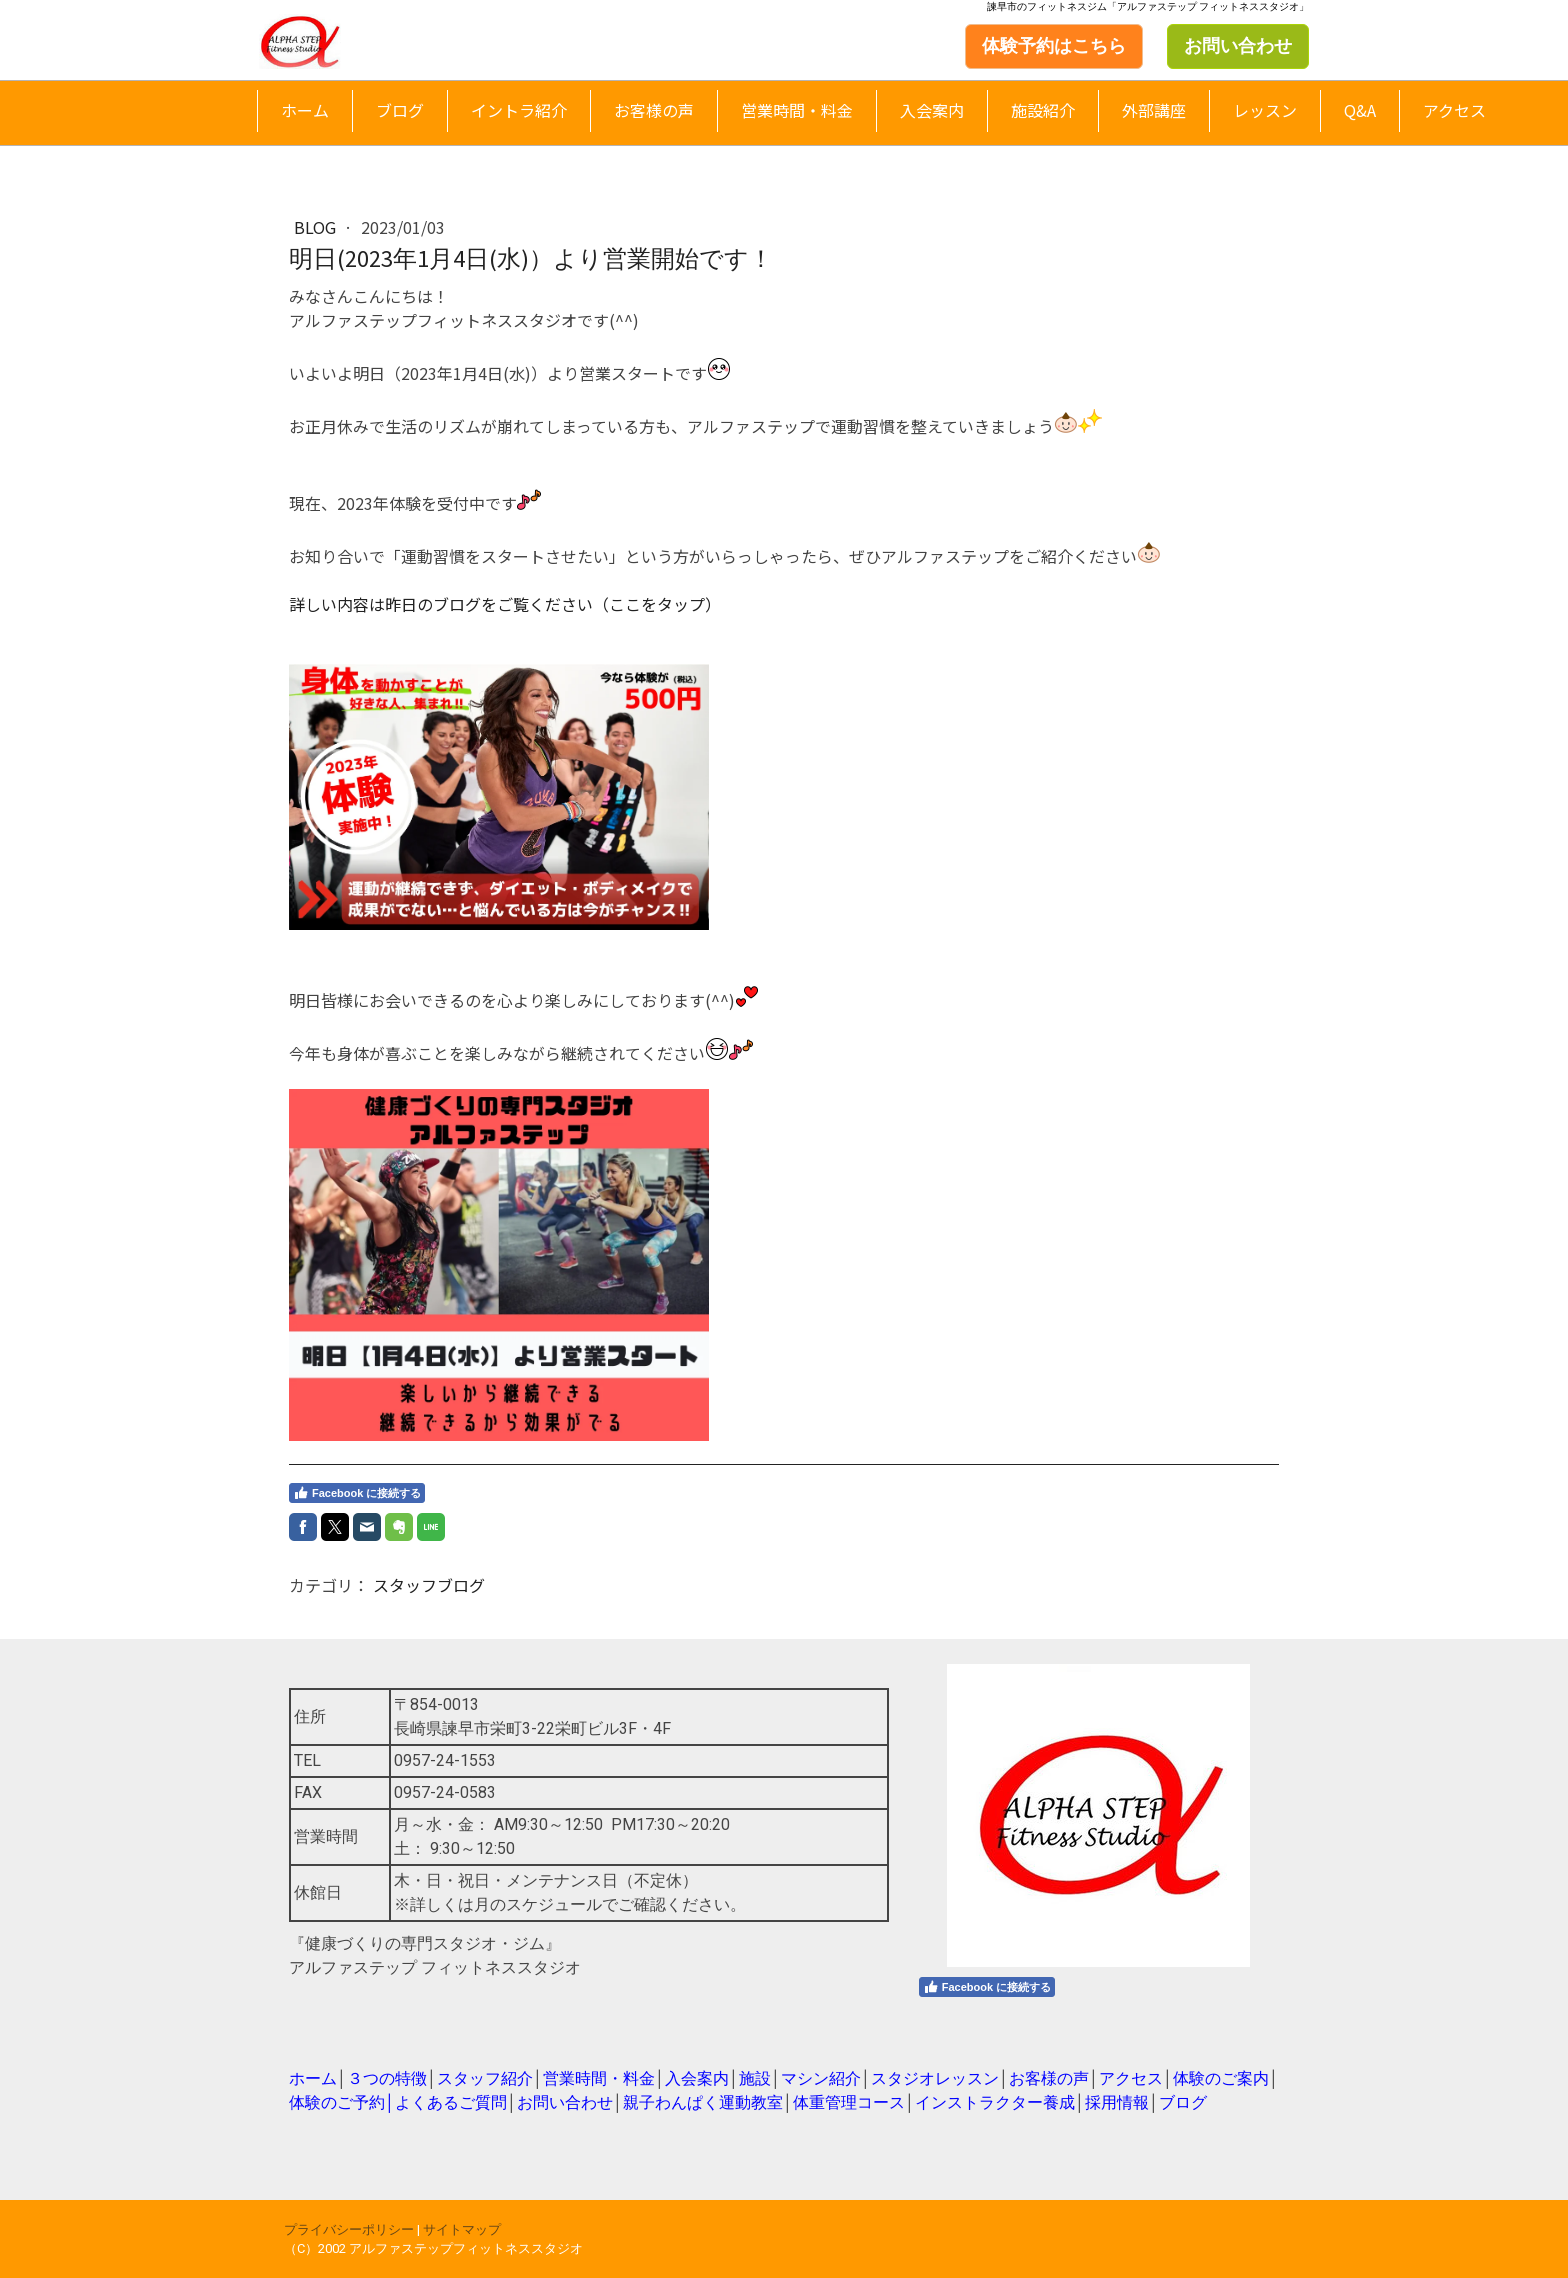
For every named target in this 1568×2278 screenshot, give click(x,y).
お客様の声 (654, 110)
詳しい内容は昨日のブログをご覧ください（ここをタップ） (505, 604)
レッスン (1265, 110)
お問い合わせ (1238, 46)
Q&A (1360, 110)
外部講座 (1154, 110)
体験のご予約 (337, 2102)
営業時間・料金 (797, 110)
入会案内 (932, 110)
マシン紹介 (821, 2078)
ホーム (305, 110)
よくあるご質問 (451, 2102)
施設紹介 (1043, 110)
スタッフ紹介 (485, 2078)
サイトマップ (462, 2229)
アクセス (1454, 110)
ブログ (400, 110)
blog (317, 227)
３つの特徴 (387, 2078)
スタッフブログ (429, 1585)
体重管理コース (849, 2102)
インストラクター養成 (995, 2102)
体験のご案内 (1221, 2078)
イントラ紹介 (519, 110)
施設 (755, 2078)
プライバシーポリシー (349, 2229)
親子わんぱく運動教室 (703, 2102)
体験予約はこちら (1054, 46)
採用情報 (1117, 2102)
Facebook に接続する (357, 1493)
